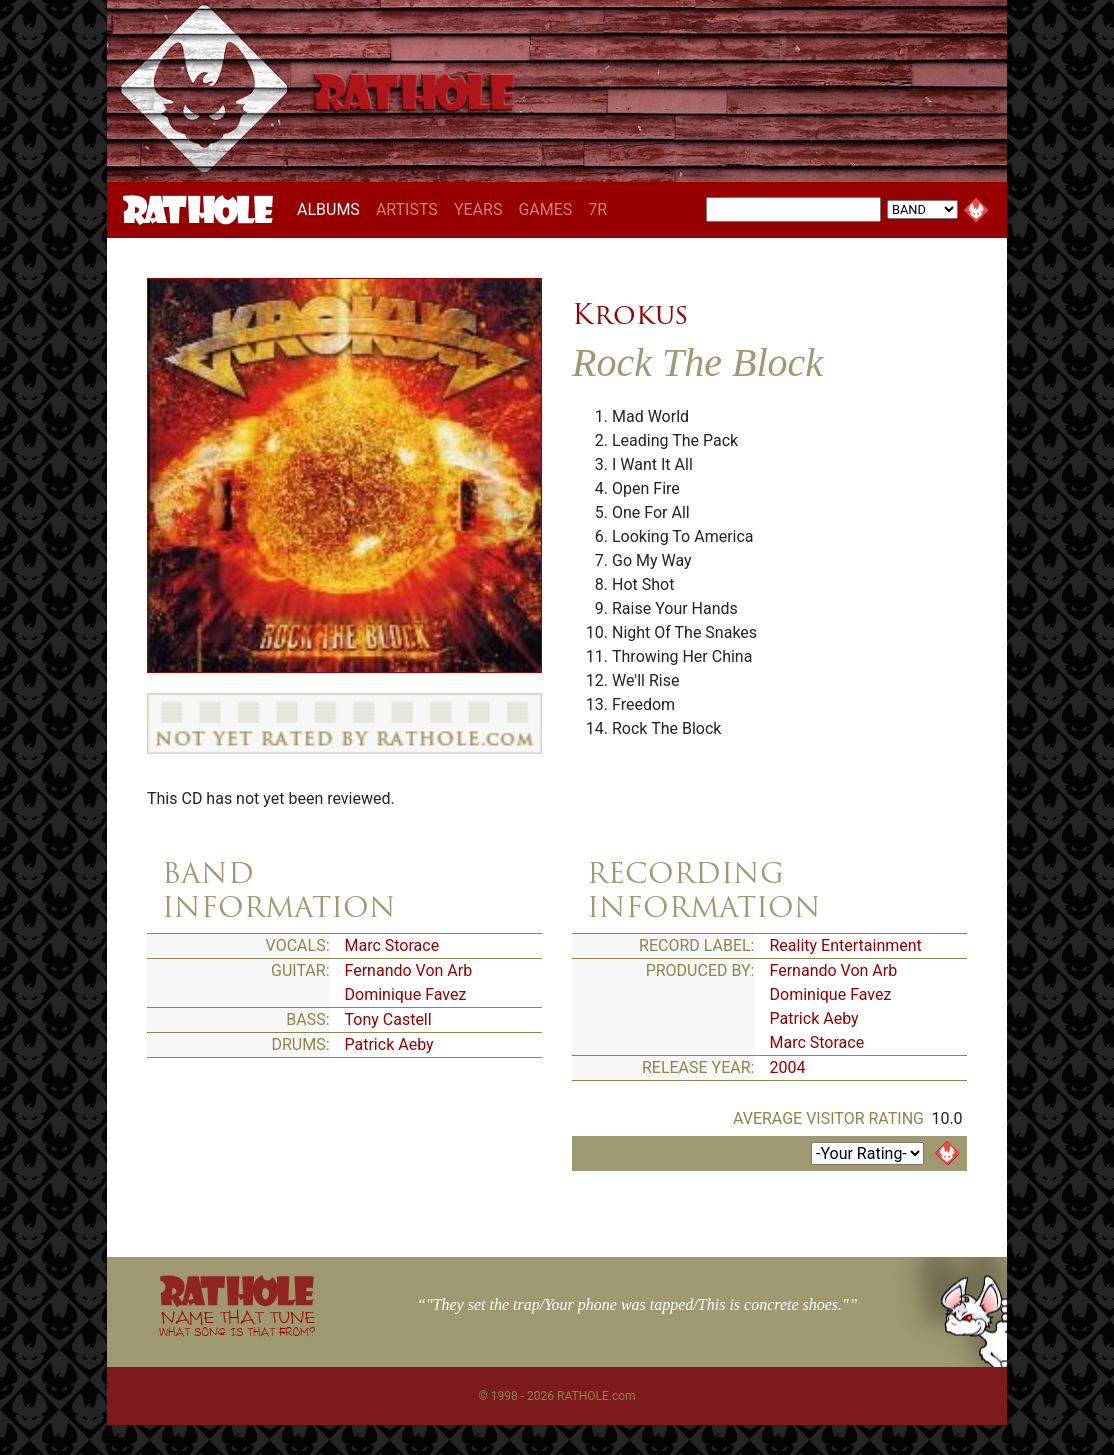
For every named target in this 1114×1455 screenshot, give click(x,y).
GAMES (545, 209)
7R (597, 209)
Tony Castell (388, 1019)
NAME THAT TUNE (237, 1322)
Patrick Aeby (389, 1044)
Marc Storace (392, 945)
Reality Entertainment (846, 945)
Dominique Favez (406, 994)
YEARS (478, 209)
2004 (788, 1067)
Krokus (630, 314)
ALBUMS (332, 209)
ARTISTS (407, 209)
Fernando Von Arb (409, 970)
